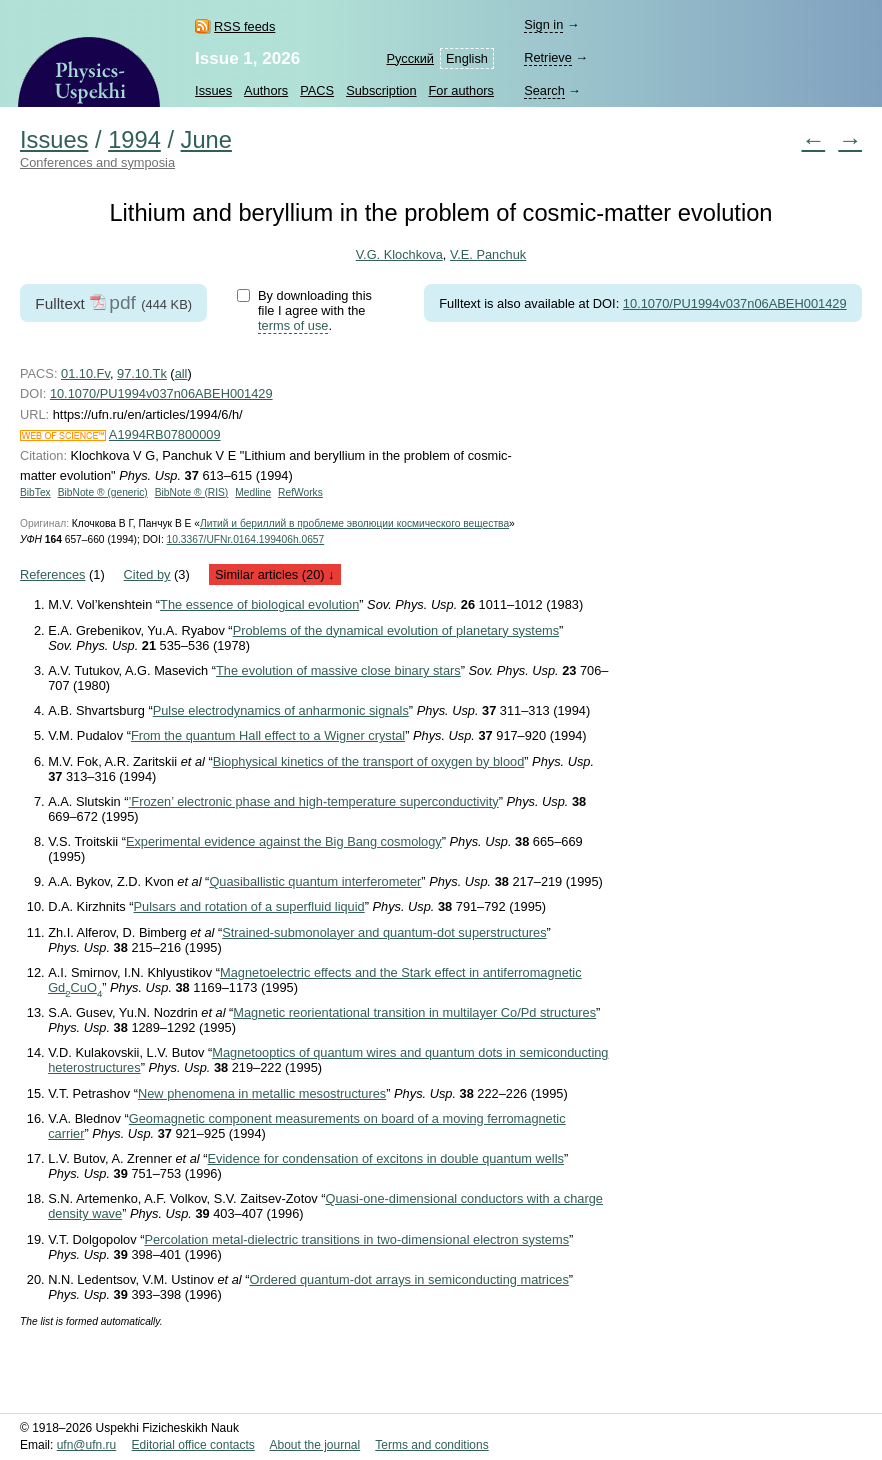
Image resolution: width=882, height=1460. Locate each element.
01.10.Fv (85, 373)
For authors (461, 90)
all (181, 373)
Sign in (543, 24)
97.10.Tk (142, 373)
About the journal (314, 1445)
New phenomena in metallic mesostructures (262, 1093)
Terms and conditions (431, 1445)
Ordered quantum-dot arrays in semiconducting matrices (408, 1279)
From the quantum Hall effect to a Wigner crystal (268, 735)
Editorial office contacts (193, 1445)
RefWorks (300, 492)
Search (544, 90)
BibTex (35, 492)
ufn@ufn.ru (87, 1445)
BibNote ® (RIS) (192, 492)
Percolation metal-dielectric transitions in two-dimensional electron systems (356, 1239)
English (467, 58)
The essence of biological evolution (259, 604)
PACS (317, 90)
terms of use (293, 325)
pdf (122, 302)
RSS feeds (244, 26)
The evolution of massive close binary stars (338, 670)
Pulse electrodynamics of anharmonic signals (281, 710)
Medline (253, 492)
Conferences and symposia (97, 162)
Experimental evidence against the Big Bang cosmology (284, 841)
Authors (266, 90)
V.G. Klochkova (399, 254)
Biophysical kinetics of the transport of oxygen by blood (369, 761)
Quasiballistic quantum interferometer (315, 881)
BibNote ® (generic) (103, 492)
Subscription (381, 90)
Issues (213, 90)
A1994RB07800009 (165, 434)
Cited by (147, 574)
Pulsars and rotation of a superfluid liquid (249, 906)
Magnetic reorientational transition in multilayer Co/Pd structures (414, 1012)
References (52, 574)
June (206, 140)
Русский (410, 58)
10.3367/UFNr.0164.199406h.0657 (246, 539)
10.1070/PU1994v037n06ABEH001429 (735, 303)
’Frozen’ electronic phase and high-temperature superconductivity (314, 801)
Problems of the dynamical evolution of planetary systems (396, 630)
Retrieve (548, 57)
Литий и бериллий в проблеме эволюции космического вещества (354, 523)
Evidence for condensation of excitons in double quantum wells (386, 1158)
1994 (134, 140)
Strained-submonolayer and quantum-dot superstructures (384, 932)
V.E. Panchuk (488, 254)
